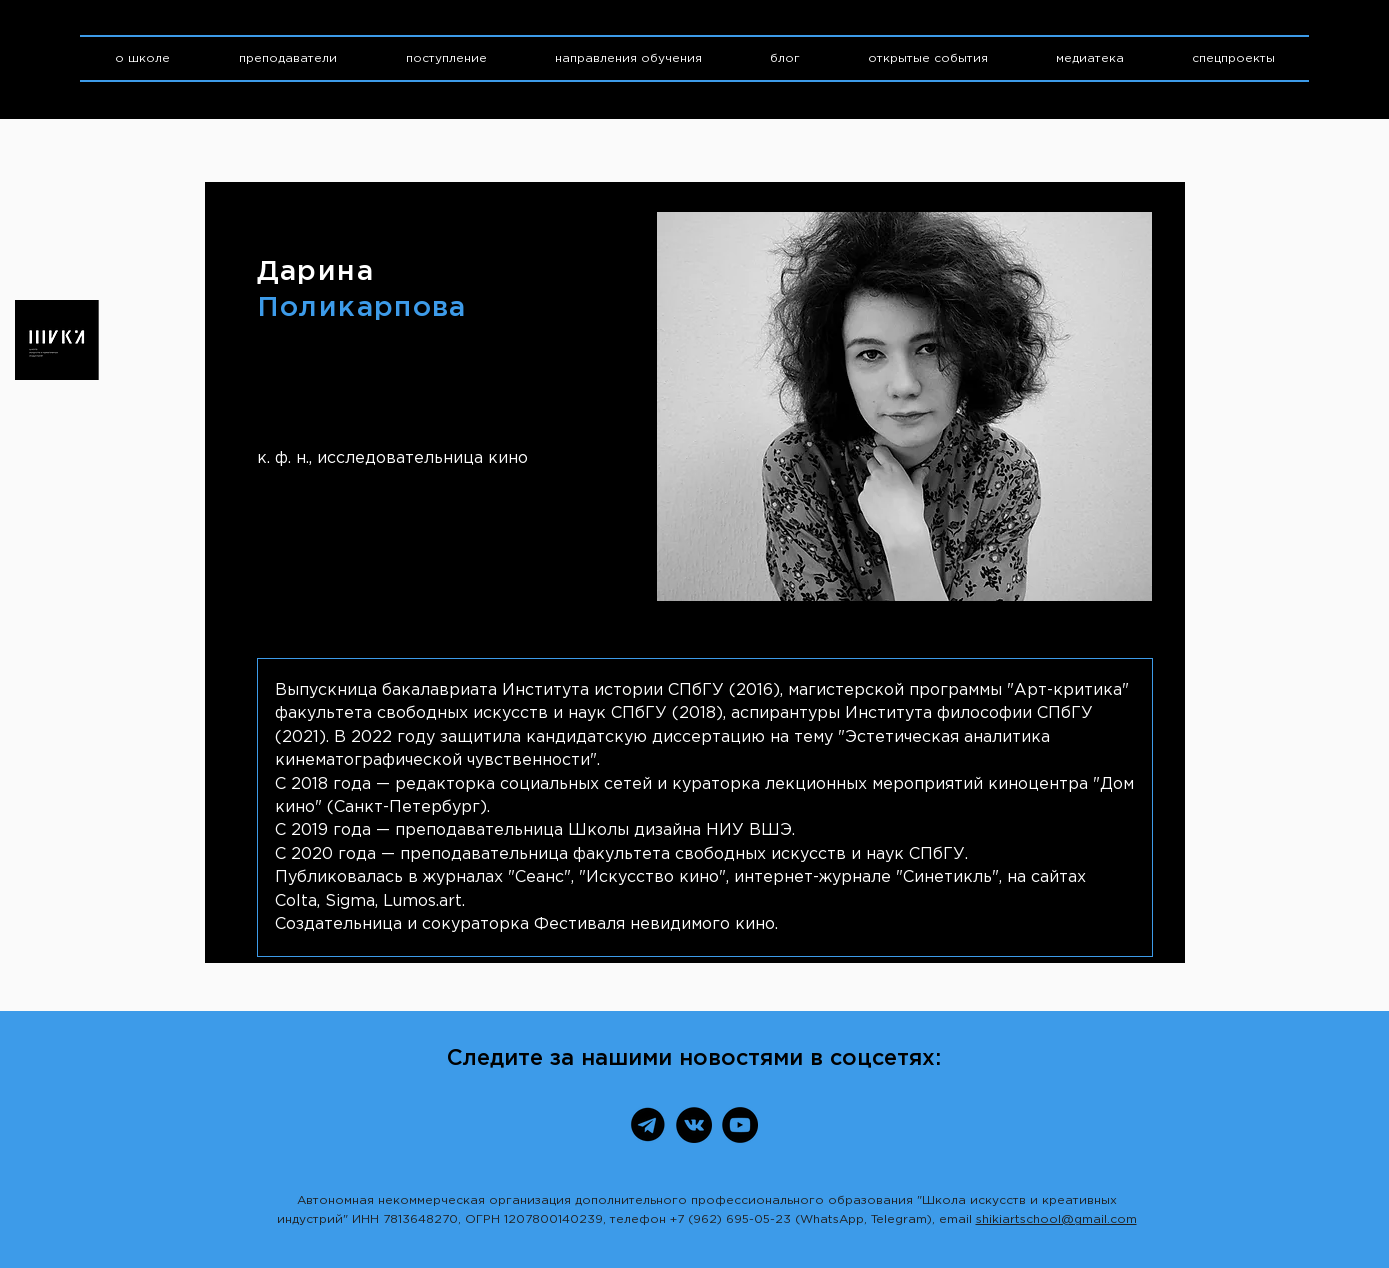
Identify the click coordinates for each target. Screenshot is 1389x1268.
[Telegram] (648, 1125)
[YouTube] (740, 1125)
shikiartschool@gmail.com (1056, 1219)
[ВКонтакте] (694, 1125)
